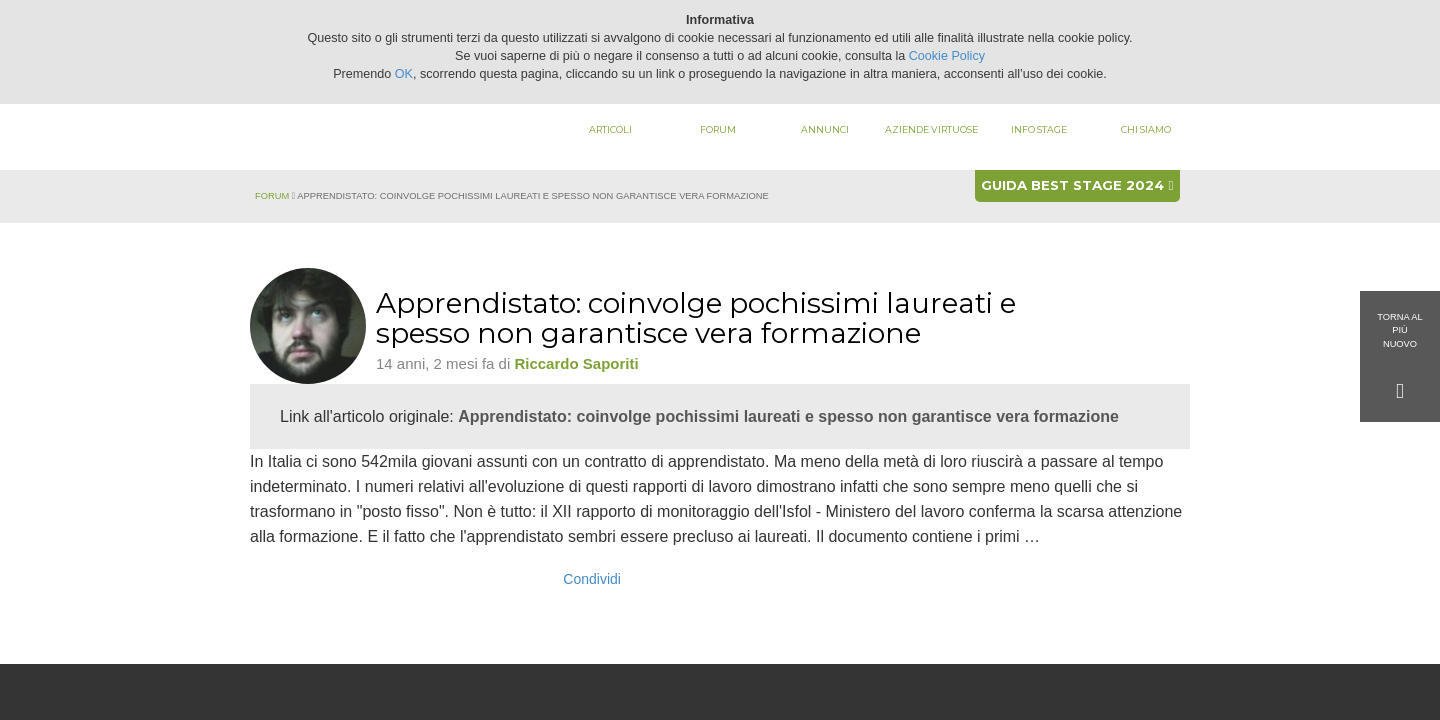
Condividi (592, 579)
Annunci (825, 129)
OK (404, 74)
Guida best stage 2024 (1077, 185)
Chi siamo (1146, 129)
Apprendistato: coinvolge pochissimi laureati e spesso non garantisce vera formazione (788, 416)
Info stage (1039, 129)
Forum (718, 129)
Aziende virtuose (931, 129)
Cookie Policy (947, 56)
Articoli (610, 129)
